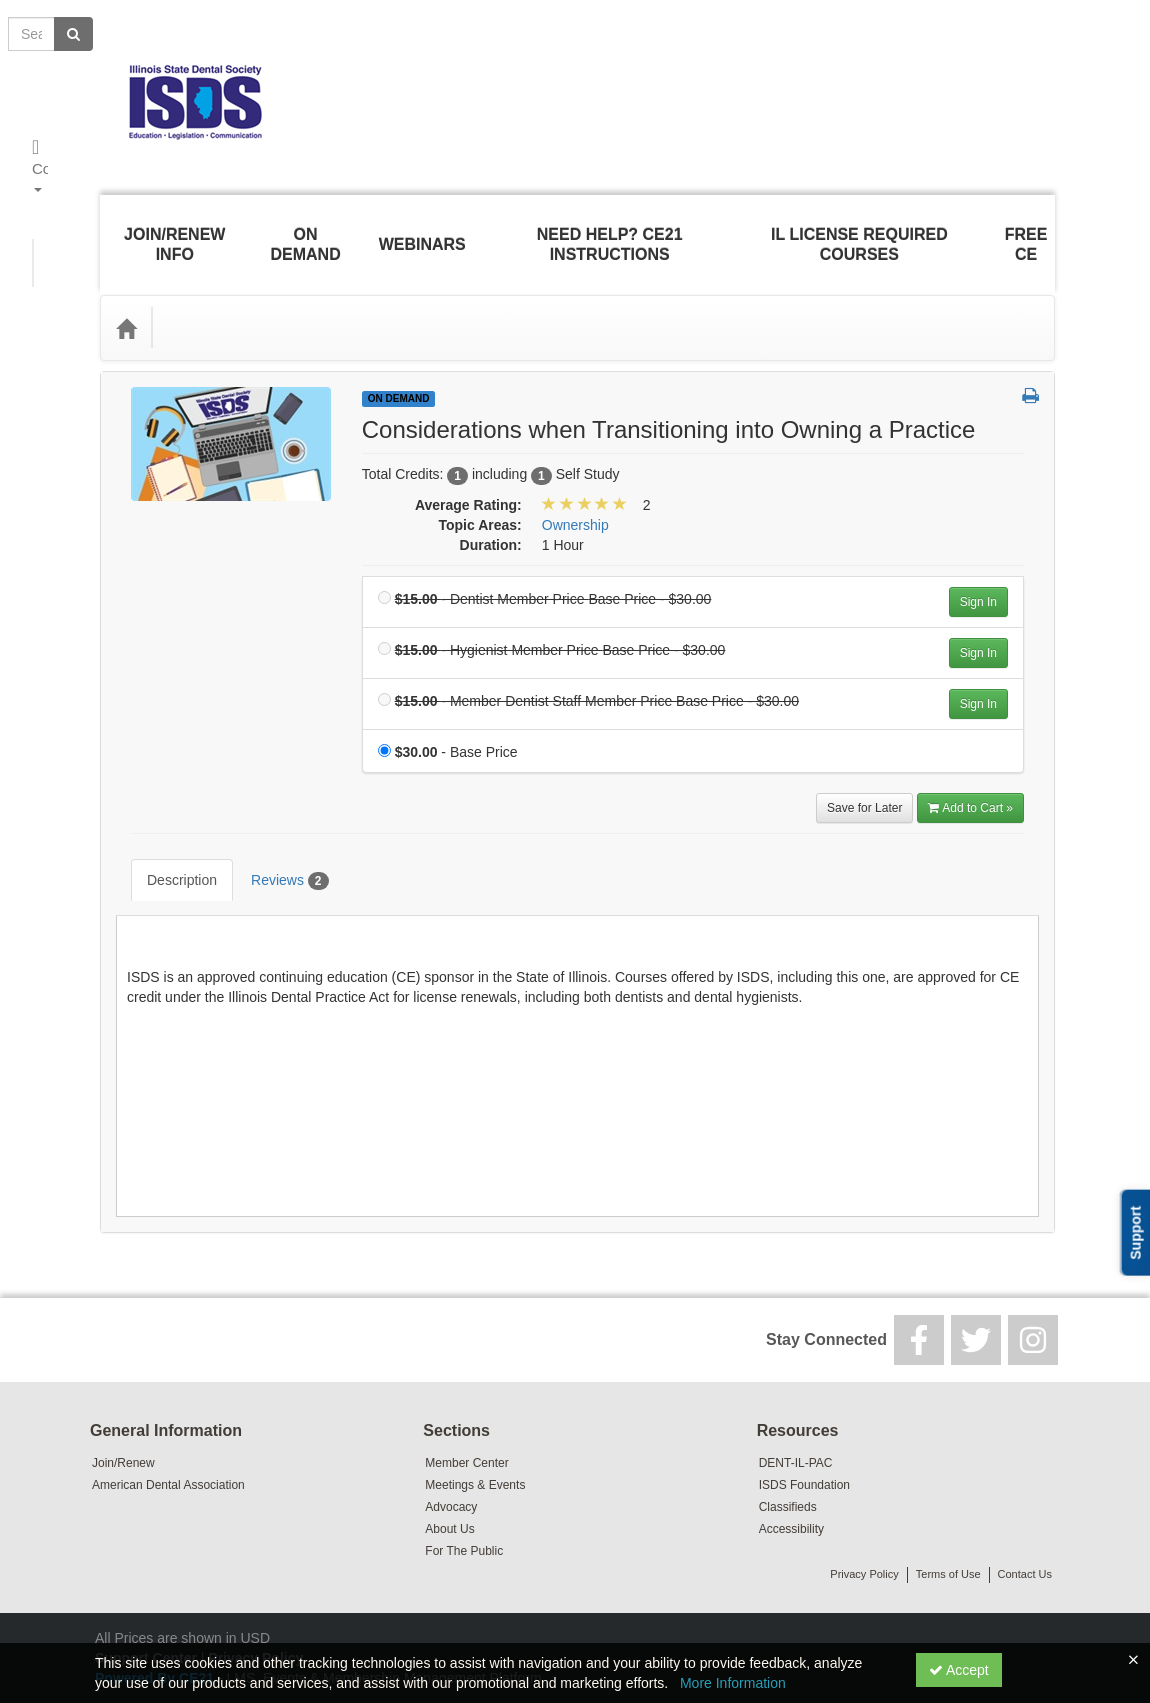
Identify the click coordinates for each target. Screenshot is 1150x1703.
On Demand (304, 229)
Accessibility (791, 1469)
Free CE (1028, 229)
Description (167, 835)
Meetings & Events (475, 1425)
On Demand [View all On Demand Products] (399, 368)
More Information (733, 1683)
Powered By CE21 (156, 1618)
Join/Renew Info (172, 229)
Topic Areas (214, 297)
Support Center (146, 1598)
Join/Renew (123, 1403)
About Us (449, 1469)
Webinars (420, 229)
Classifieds (788, 1447)
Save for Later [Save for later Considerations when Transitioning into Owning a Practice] (864, 778)
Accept (959, 1670)
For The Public (464, 1491)
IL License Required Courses (861, 229)
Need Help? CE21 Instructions (609, 229)
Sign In (978, 572)
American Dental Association (168, 1425)
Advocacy (451, 1447)
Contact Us (1025, 1514)
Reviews (274, 836)
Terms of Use (948, 1514)
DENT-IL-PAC (796, 1403)
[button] (1030, 367)
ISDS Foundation (804, 1425)
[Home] (126, 298)
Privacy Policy (864, 1514)
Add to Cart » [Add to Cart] (970, 778)
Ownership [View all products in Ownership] (575, 495)
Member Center (466, 1403)
